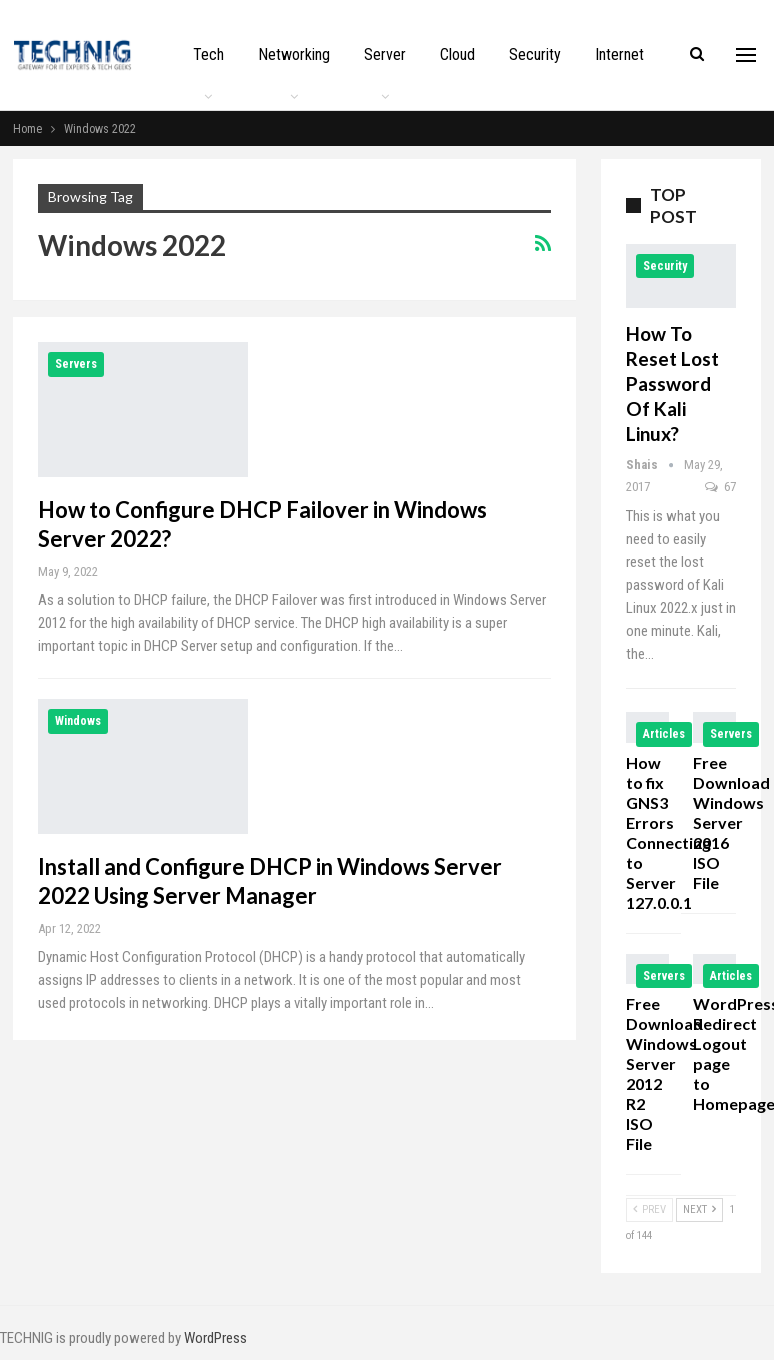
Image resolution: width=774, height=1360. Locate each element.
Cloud (457, 54)
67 (720, 486)
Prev (649, 1209)
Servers (76, 364)
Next (699, 1209)
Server (385, 54)
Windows (78, 721)
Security (535, 54)
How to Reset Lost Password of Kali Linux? (672, 383)
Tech (208, 54)
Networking (294, 54)
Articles (664, 734)
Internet (619, 54)
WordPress (215, 1338)
